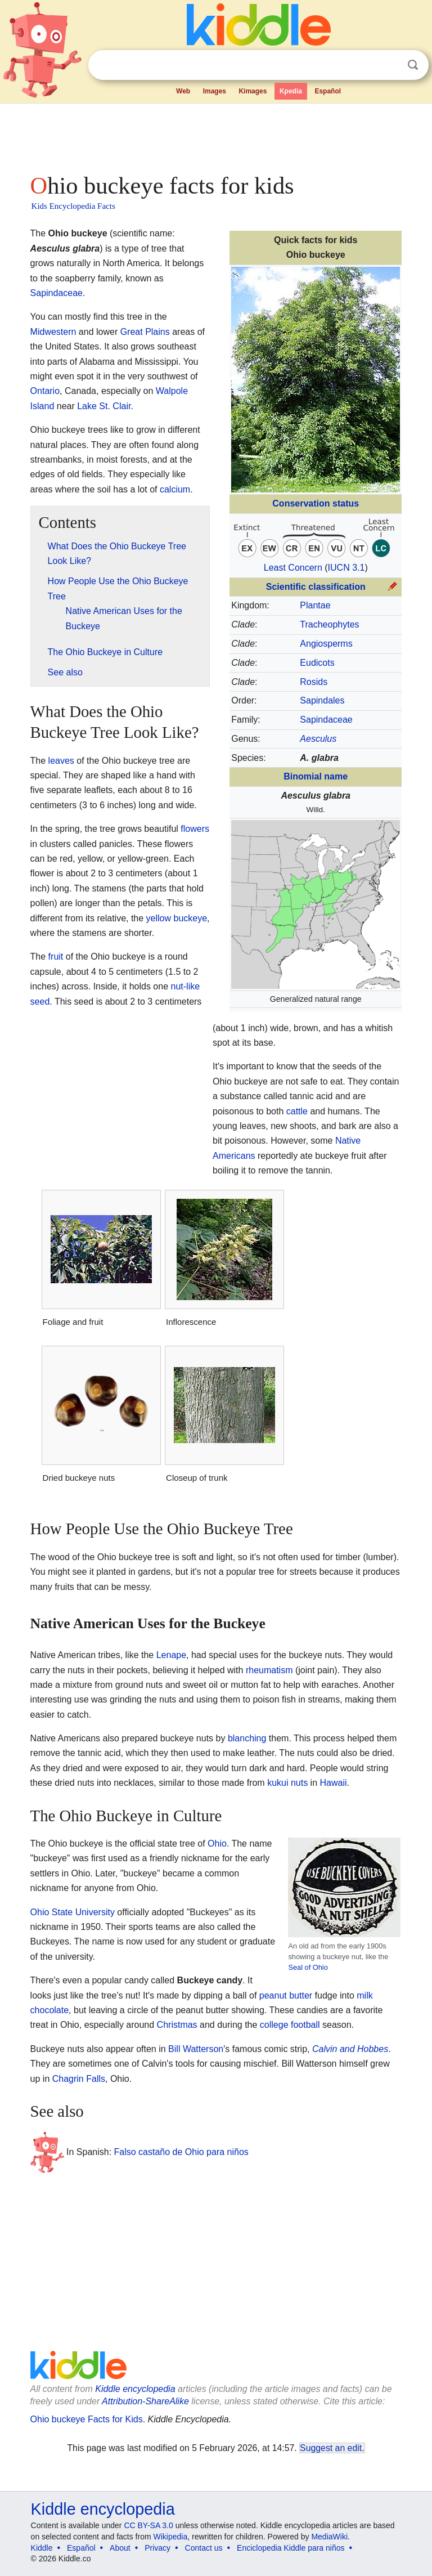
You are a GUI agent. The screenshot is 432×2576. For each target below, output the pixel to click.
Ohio (217, 1843)
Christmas (177, 2025)
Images (214, 91)
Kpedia (291, 91)
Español (327, 91)
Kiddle (42, 2547)
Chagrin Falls (78, 2079)
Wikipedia (171, 2536)
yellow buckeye (177, 918)
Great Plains (145, 332)
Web (183, 91)
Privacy (157, 2547)
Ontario (45, 391)
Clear (389, 65)
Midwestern (53, 332)
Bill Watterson (195, 2049)
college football (290, 2025)
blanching (247, 1738)
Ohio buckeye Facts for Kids (86, 2419)
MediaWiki (329, 2536)
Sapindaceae (326, 719)
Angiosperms (326, 643)
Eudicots (317, 662)
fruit (56, 956)
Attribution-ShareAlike (145, 2401)
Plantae (315, 605)
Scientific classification (316, 587)
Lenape (171, 1655)
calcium (175, 489)
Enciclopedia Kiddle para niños (290, 2547)
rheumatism (269, 1670)
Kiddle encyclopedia (135, 2389)
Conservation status (315, 503)
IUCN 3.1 (346, 567)
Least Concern (293, 567)
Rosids (313, 682)
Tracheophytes (329, 624)
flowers (195, 829)
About (120, 2547)
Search (412, 65)
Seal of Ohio (307, 1967)
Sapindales (322, 700)
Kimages (252, 91)
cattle (297, 1111)
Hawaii (333, 1782)
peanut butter (285, 1995)
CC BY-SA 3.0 (148, 2525)
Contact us (204, 2547)
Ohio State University (72, 1912)
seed (40, 1001)
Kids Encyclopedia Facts (73, 205)
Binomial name (316, 776)
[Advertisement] (216, 135)
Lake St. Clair (103, 406)
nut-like (185, 986)
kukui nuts (287, 1782)
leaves (61, 760)
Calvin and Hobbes (350, 2049)
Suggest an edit (331, 2448)
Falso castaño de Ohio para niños (181, 2152)
